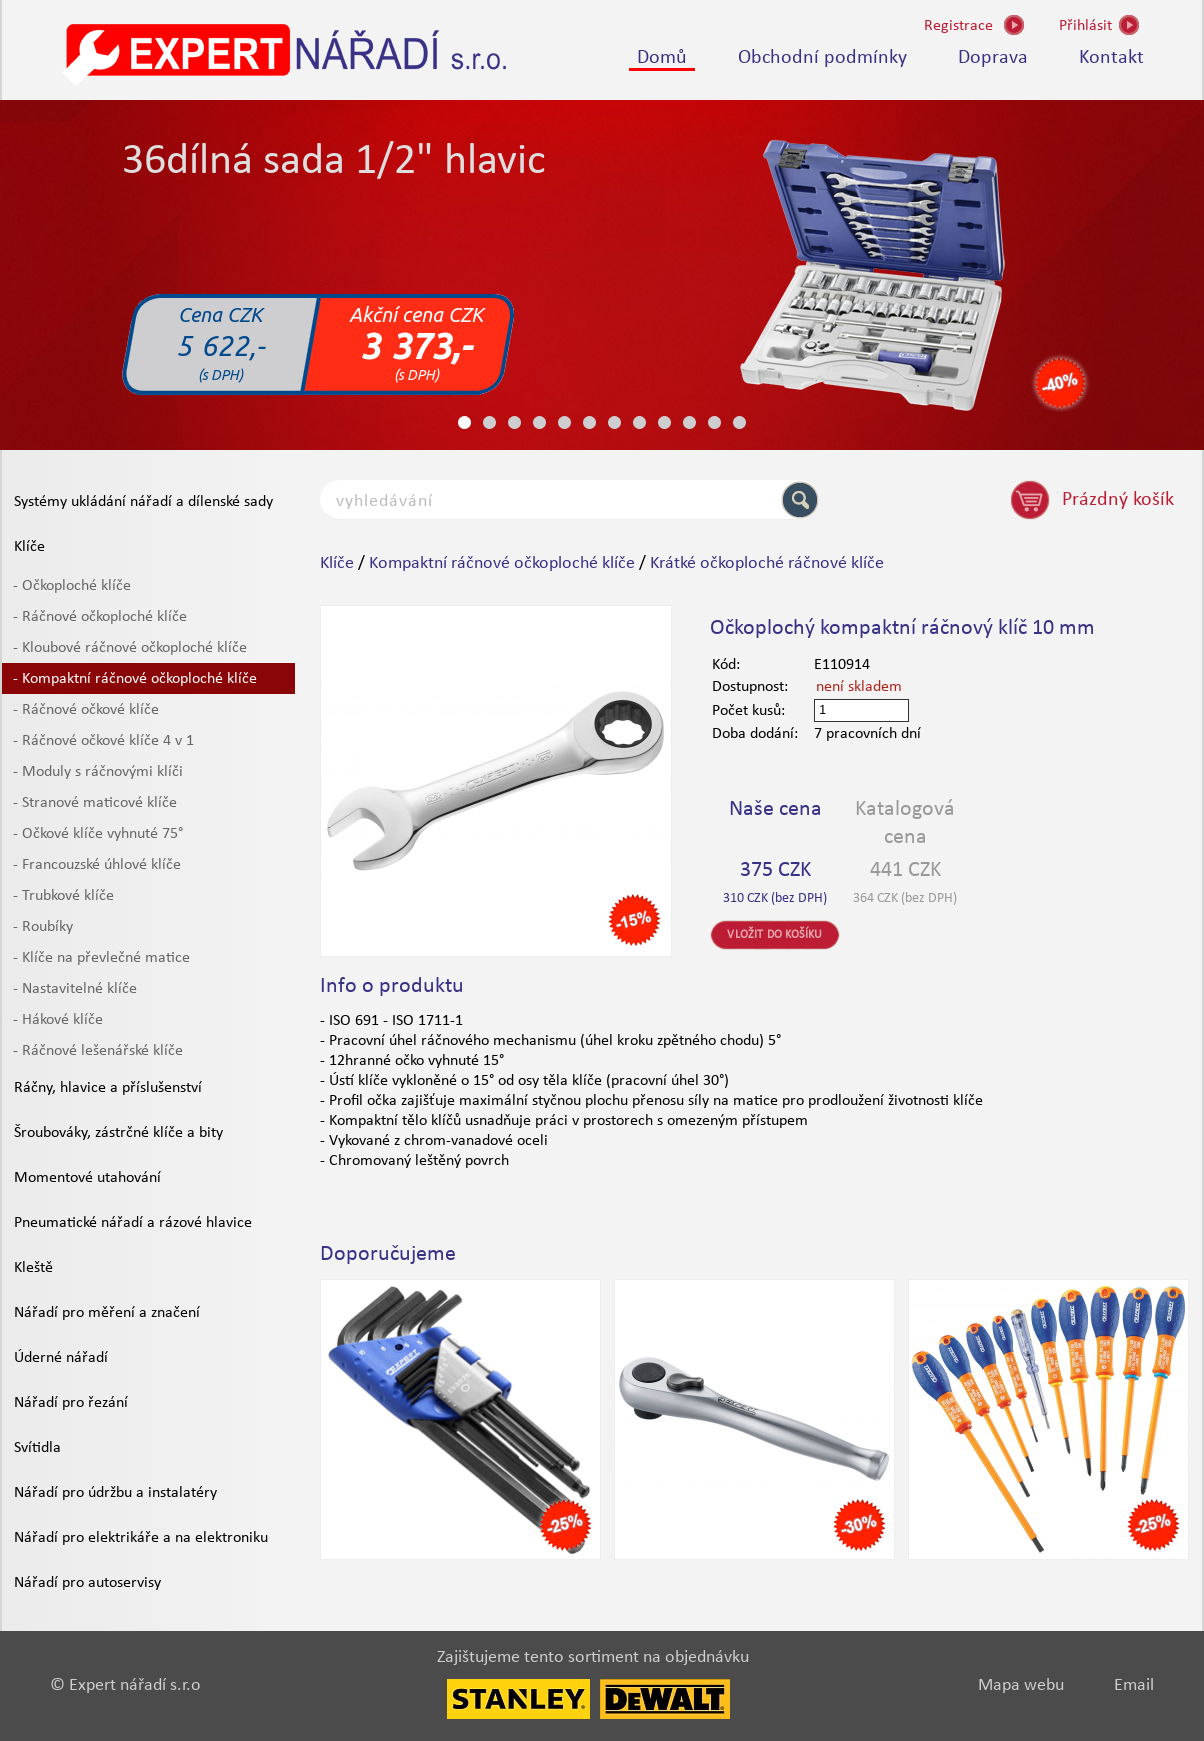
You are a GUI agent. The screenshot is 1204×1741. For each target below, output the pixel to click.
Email (1134, 1685)
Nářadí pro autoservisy (87, 1583)
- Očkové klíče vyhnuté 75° (98, 834)
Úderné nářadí (61, 1358)
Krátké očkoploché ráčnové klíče (767, 563)
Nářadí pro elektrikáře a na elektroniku (141, 1538)
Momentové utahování (87, 1178)
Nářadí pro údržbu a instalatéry (115, 1493)
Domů (662, 58)
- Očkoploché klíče (72, 586)
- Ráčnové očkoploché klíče (100, 617)
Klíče (29, 547)
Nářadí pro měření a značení (107, 1313)
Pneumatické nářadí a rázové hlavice (133, 1223)
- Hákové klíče (58, 1020)
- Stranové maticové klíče (95, 803)
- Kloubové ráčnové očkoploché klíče (130, 648)
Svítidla (37, 1448)
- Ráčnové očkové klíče (86, 710)
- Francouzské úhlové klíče (97, 865)
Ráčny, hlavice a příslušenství (108, 1088)
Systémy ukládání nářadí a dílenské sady (143, 502)
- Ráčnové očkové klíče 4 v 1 (103, 741)
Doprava (993, 58)
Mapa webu (1021, 1685)
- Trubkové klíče (63, 896)
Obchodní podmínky (822, 58)
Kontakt (1111, 58)
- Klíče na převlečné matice (101, 958)
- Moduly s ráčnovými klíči (98, 772)
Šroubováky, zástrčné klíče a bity (118, 1133)
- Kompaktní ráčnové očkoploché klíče (135, 679)
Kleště (33, 1268)
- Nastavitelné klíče (75, 989)
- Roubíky (43, 927)
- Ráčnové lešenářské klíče (98, 1051)
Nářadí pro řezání (71, 1403)
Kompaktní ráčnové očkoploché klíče (502, 563)
